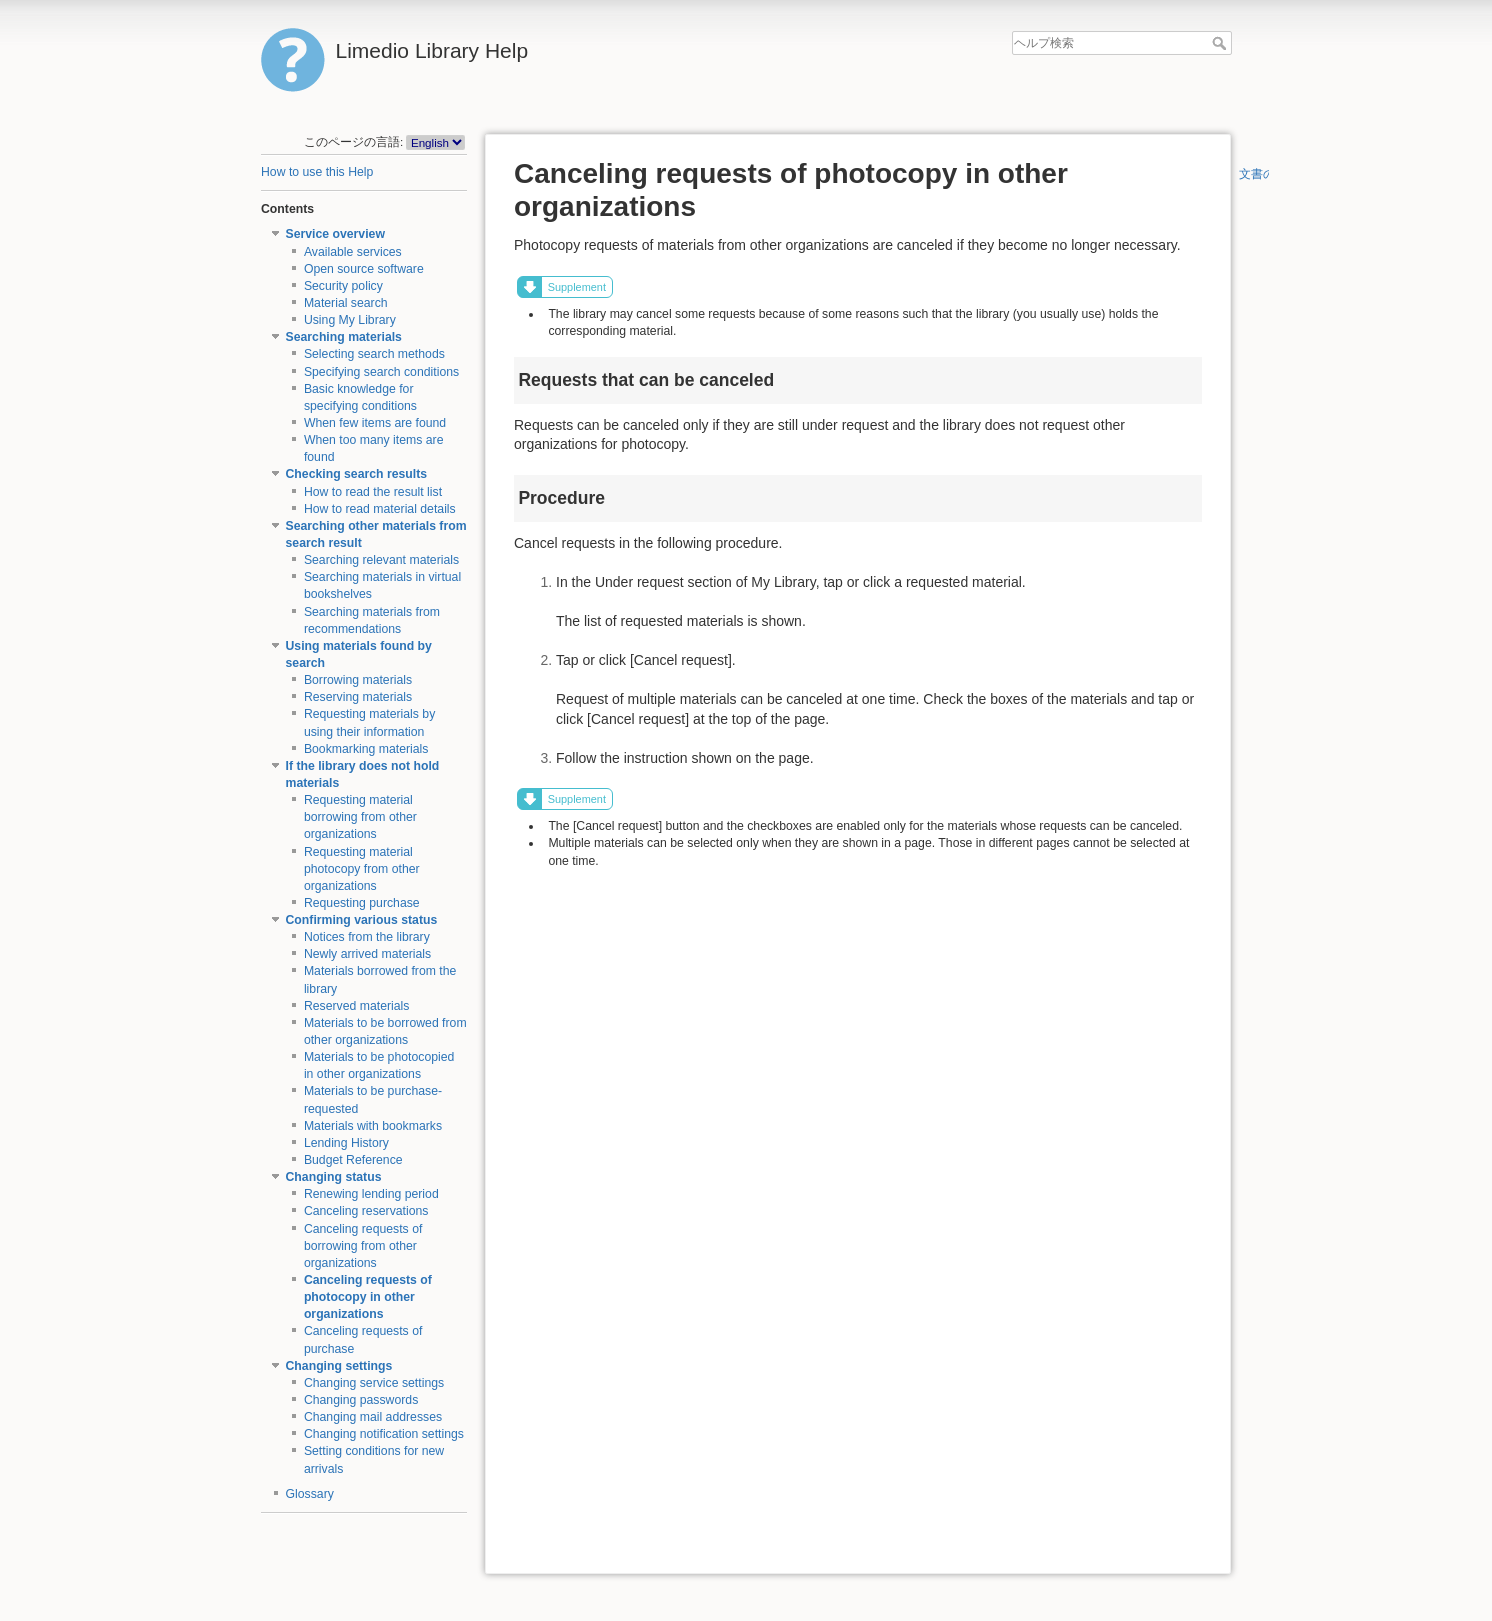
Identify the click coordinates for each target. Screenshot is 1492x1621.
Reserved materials (357, 1006)
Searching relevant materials (381, 560)
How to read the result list (373, 492)
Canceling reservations (366, 1211)
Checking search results (357, 474)
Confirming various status (362, 920)
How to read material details (380, 509)
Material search (346, 303)
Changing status (334, 1177)
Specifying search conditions (381, 372)
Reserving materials (358, 697)
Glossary (310, 1494)
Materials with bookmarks (373, 1126)
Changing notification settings (384, 1434)
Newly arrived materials (367, 954)
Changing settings (339, 1366)
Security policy (343, 286)
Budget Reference (353, 1160)
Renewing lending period (371, 1194)
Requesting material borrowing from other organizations (360, 817)
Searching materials (344, 337)
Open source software (364, 269)
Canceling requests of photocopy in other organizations (368, 1297)
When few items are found (375, 423)
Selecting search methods (374, 354)
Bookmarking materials (366, 749)
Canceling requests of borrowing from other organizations (363, 1246)
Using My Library (350, 320)
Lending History (346, 1143)
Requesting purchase (362, 903)
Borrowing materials (358, 680)
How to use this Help (317, 172)
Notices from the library (367, 937)
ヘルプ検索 (1221, 43)
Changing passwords (361, 1400)
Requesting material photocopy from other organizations (362, 869)
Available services (353, 252)
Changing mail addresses (373, 1417)
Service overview (335, 234)
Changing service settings (374, 1383)
